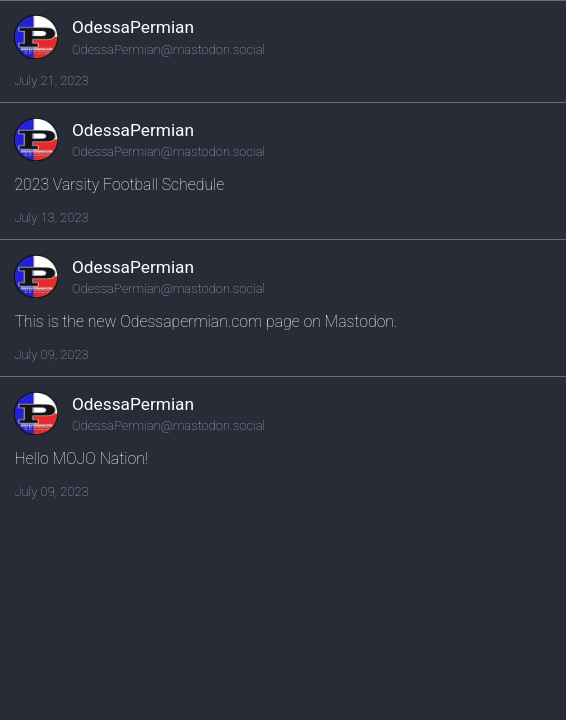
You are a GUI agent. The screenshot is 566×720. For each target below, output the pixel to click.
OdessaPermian (133, 27)
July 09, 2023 (51, 354)
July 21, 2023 (51, 80)
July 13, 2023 (51, 217)
